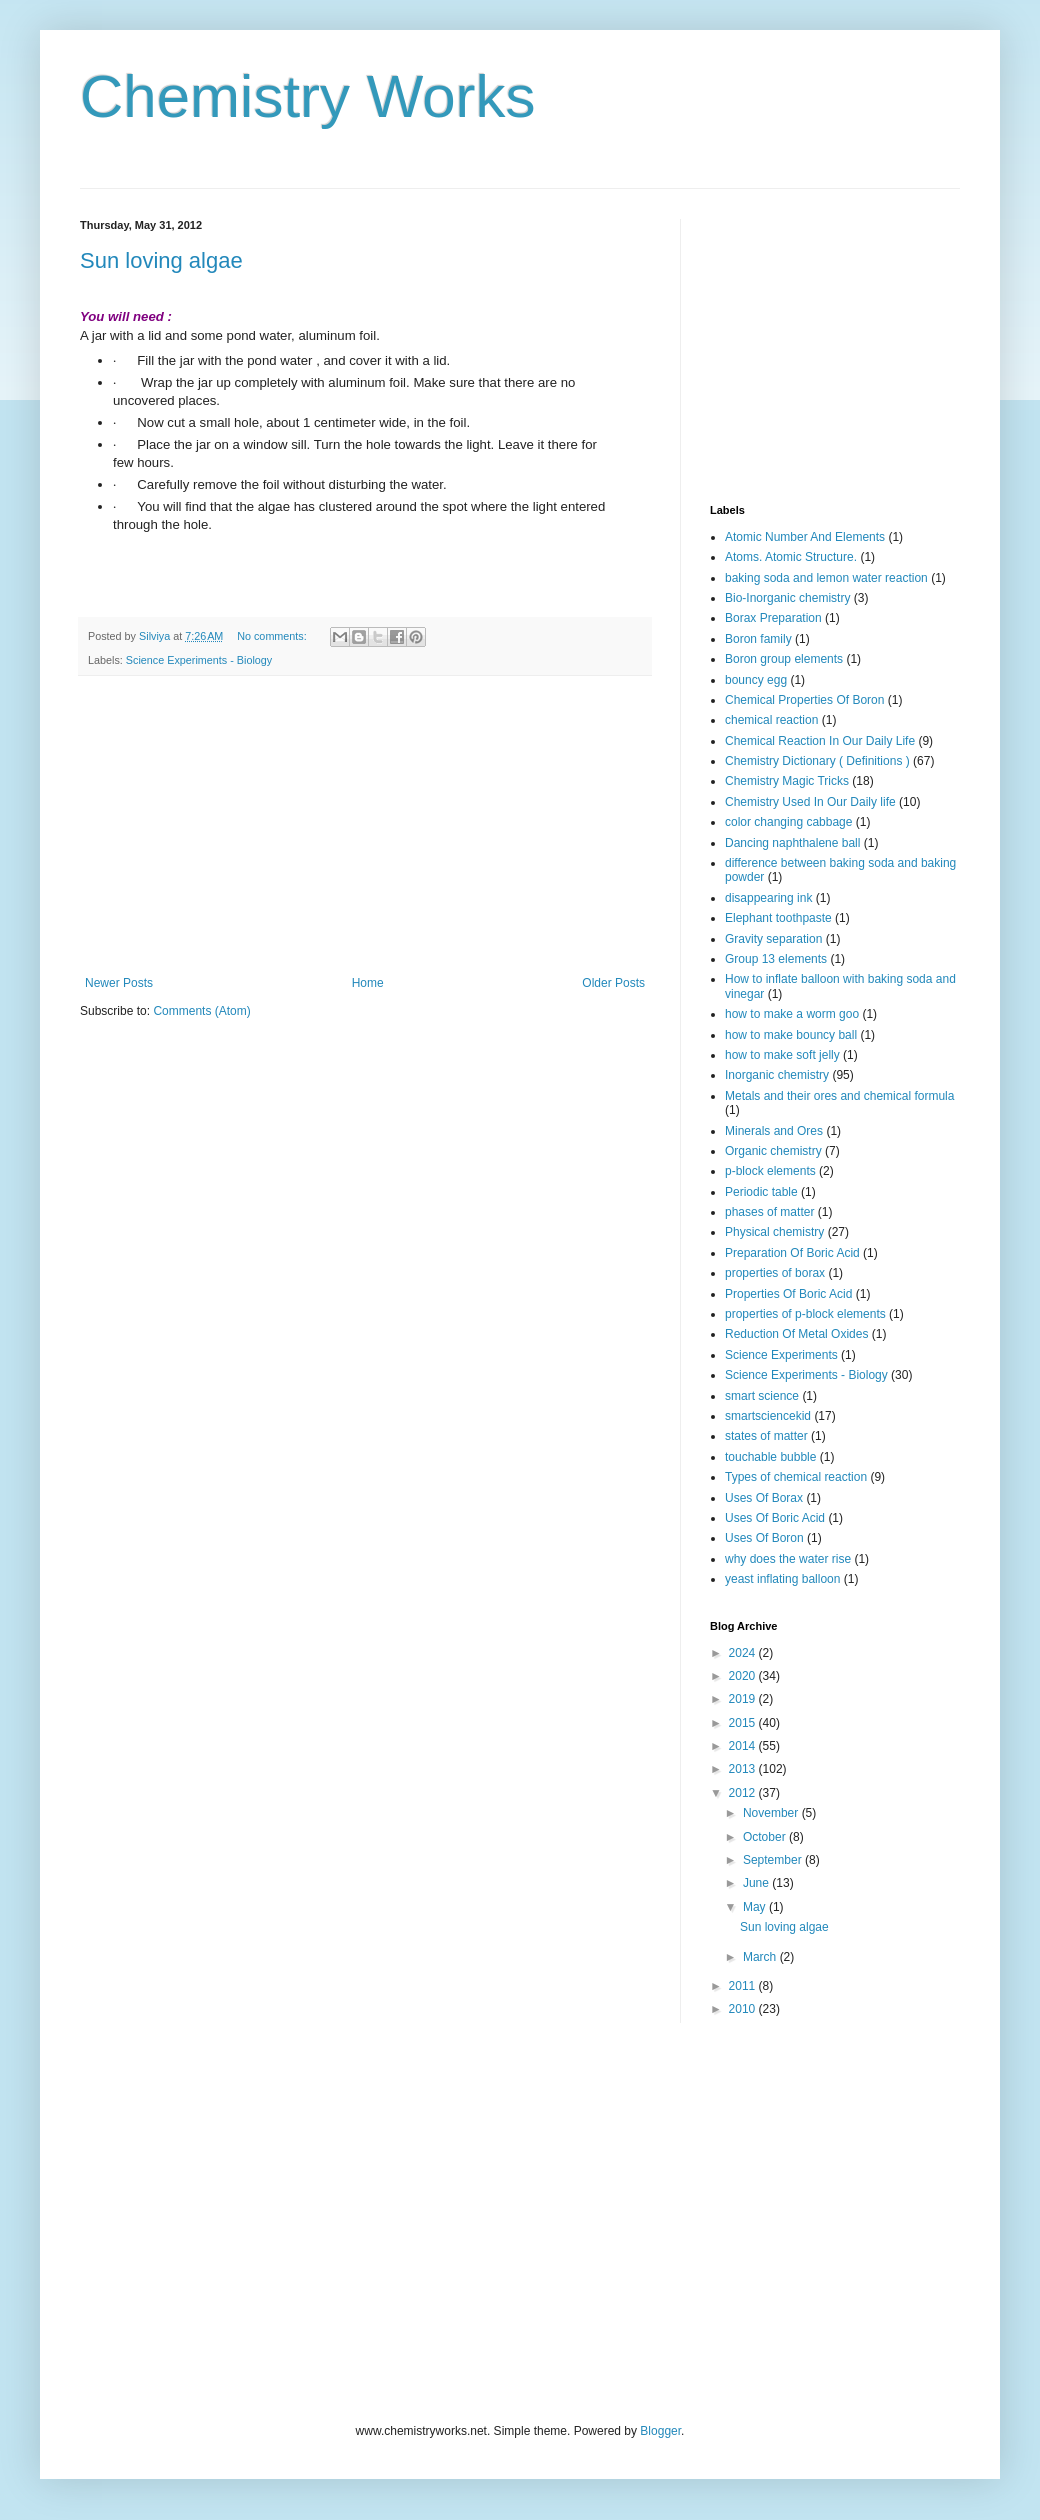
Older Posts (613, 983)
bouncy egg (756, 680)
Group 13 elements (776, 959)
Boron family (758, 639)
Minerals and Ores (774, 1131)
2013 (744, 1769)
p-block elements (770, 1171)
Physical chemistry (774, 1232)
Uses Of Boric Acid (775, 1518)
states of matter (766, 1436)
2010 (744, 2009)
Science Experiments (781, 1355)
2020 (744, 1676)
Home (368, 983)
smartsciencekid (768, 1416)
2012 (744, 1793)
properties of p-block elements (805, 1314)
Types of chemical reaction (796, 1477)
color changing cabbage (788, 822)
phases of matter (769, 1212)
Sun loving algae (161, 260)
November (772, 1813)
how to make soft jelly (782, 1055)
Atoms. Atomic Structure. (791, 557)
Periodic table (761, 1192)
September (774, 1860)
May (756, 1907)
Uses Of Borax (764, 1498)
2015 (744, 1723)
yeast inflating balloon (782, 1579)
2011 (744, 1986)
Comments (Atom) (201, 1011)
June (757, 1883)
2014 (744, 1746)
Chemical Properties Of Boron (804, 700)
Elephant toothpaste (778, 918)
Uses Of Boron (764, 1538)
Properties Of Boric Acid (788, 1294)
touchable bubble (770, 1457)
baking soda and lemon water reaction (826, 578)
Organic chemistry (773, 1151)
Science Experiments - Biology (199, 660)
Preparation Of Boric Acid (792, 1253)
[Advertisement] (365, 826)
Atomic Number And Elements (805, 537)
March (761, 1957)
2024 (744, 1653)
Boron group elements (784, 659)
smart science (762, 1396)
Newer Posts (119, 983)
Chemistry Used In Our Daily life (810, 802)
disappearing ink (768, 898)
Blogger (660, 2431)
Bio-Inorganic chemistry (787, 598)
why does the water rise (788, 1559)
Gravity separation (773, 939)
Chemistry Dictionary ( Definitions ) (817, 761)
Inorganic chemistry (777, 1075)
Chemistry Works (308, 96)
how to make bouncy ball (791, 1035)
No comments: (273, 636)
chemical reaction (771, 720)
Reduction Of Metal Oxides (796, 1334)
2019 (744, 1699)
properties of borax (775, 1273)
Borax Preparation (773, 618)
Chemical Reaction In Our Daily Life (820, 741)
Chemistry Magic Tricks (787, 781)
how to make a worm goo (792, 1014)
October (766, 1837)
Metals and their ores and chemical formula (839, 1096)
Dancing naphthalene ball (792, 843)
